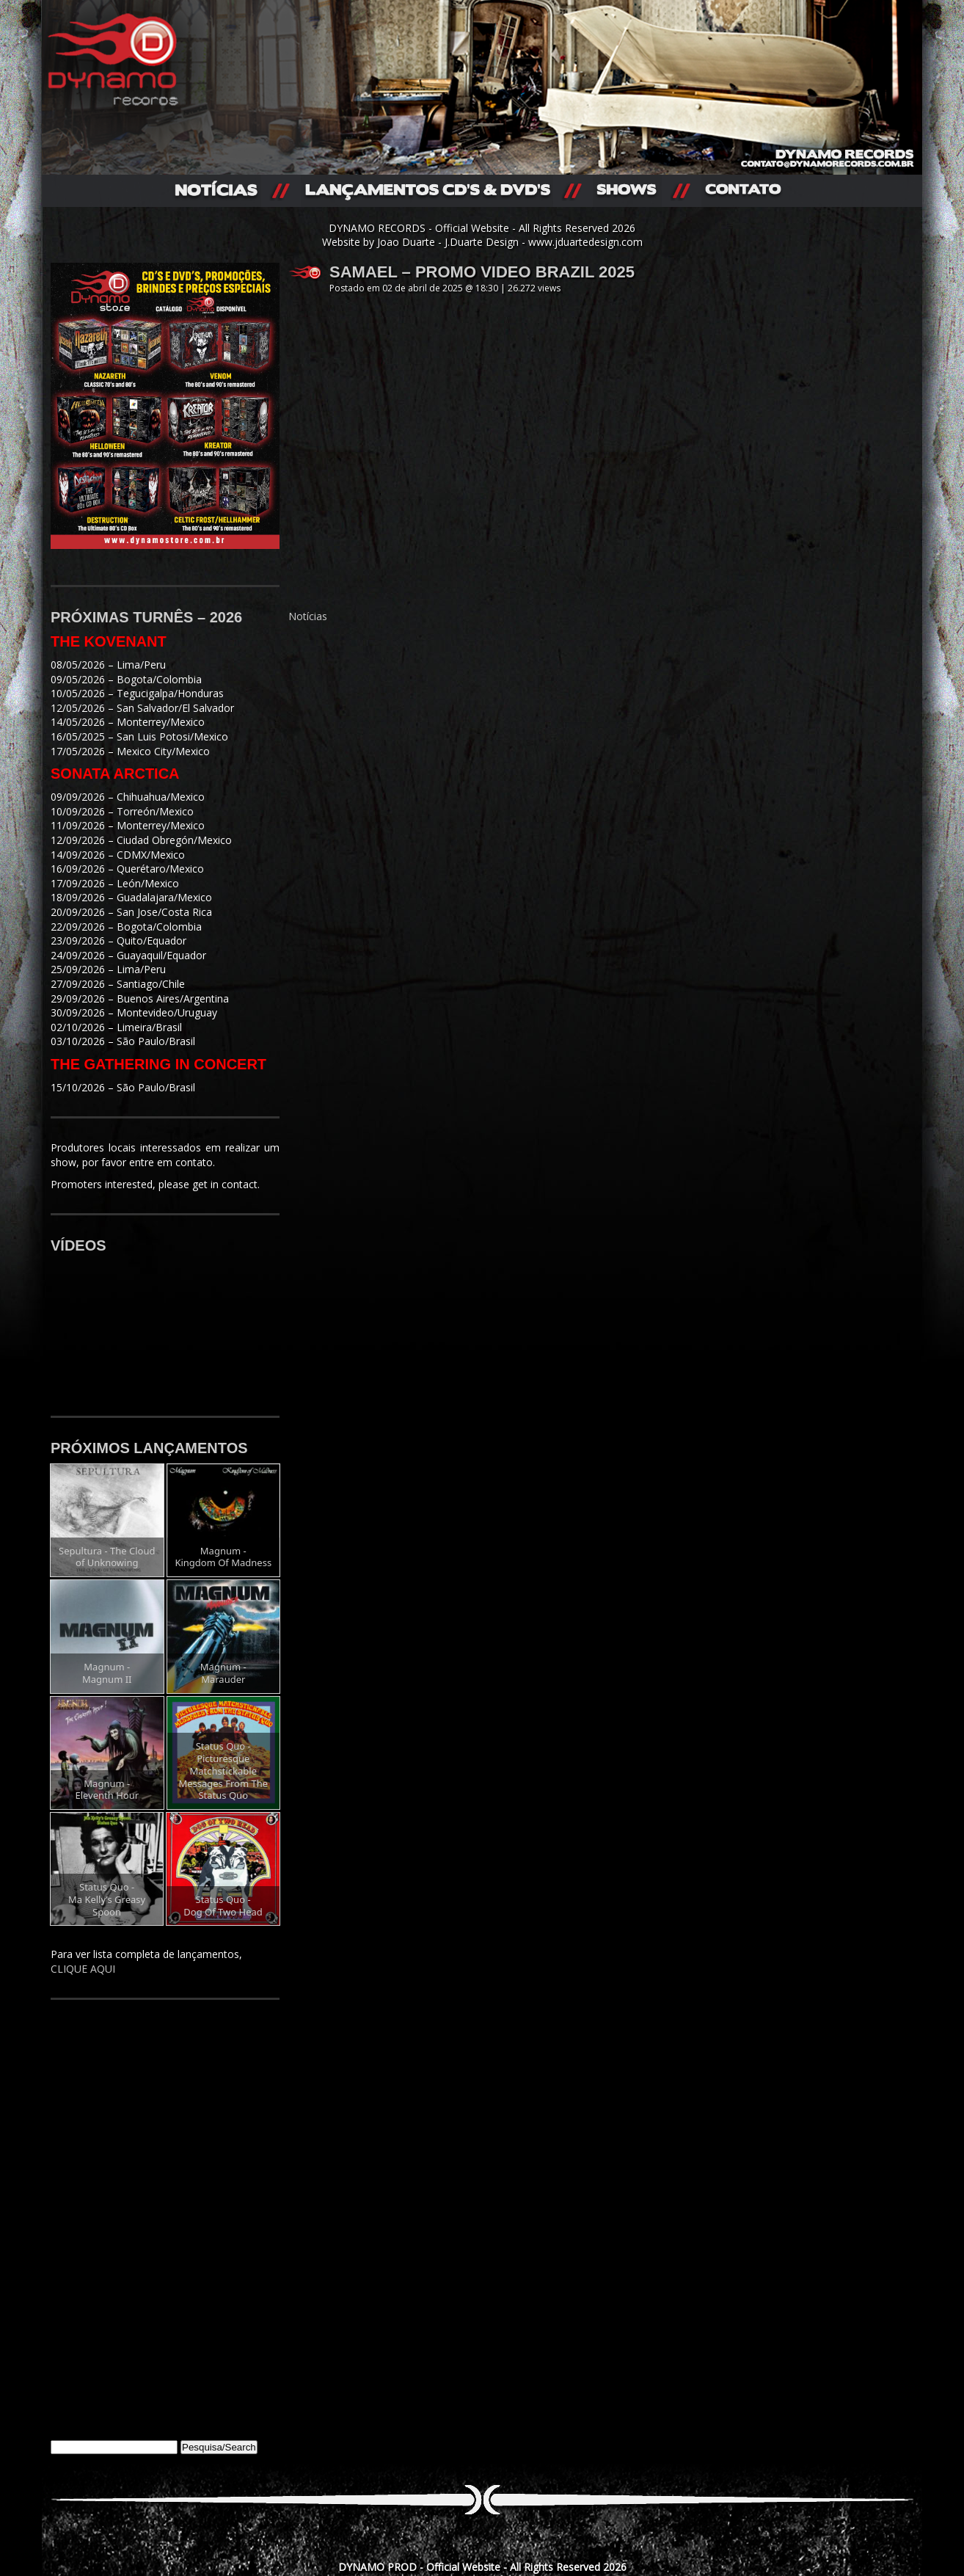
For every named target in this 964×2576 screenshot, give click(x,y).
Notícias (307, 616)
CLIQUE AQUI (83, 1969)
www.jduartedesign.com (585, 242)
